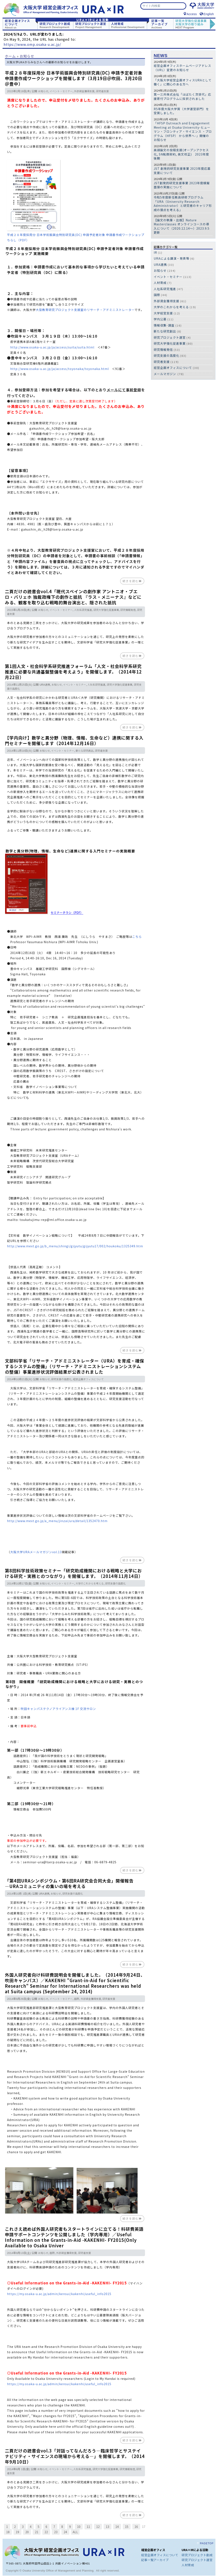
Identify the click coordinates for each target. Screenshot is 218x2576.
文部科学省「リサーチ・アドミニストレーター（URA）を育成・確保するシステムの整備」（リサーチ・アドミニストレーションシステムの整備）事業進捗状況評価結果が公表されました (74, 1366)
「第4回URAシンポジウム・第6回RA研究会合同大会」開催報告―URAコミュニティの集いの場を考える (69, 1884)
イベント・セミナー (61, 91)
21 (36, 2532)
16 (136, 2527)
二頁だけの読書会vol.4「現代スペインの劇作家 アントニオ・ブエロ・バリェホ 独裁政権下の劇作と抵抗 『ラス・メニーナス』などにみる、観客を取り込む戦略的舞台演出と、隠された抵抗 (73, 597)
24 (65, 2532)
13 (107, 2527)
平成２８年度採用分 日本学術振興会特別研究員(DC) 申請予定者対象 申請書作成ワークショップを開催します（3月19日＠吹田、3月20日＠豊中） (73, 78)
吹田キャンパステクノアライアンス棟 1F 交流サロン (58, 1709)
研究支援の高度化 (61, 1379)
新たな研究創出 (84, 751)
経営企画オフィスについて (88, 1379)
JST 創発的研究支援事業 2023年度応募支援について (182, 171)
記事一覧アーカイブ (155, 2560)
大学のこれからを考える (90, 1583)
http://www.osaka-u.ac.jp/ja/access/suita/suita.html (52, 347)
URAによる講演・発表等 (171, 258)
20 (27, 2532)
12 (98, 2527)
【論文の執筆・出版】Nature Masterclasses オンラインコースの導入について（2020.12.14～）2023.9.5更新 (181, 226)
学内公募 (160, 319)
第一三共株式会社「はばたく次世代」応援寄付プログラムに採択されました (182, 96)
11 (88, 2527)
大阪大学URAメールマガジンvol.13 (36, 1552)
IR (155, 252)
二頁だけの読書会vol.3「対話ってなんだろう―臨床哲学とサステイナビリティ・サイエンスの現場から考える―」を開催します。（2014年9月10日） (75, 2456)
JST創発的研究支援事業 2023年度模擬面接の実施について (182, 185)
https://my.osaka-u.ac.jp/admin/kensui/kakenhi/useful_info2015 (59, 2294)
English (207, 14)
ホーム (10, 56)
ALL (75, 2532)
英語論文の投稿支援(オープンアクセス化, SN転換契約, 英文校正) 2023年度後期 (181, 154)
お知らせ (27, 56)
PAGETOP (207, 2543)
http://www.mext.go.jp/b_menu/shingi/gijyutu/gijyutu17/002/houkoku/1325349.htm (75, 1246)
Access (190, 14)
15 (126, 2527)
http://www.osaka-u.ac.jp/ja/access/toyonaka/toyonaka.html (59, 369)
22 (46, 2532)
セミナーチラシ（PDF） (67, 913)
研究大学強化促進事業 (106, 610)
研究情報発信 (128, 610)
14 (117, 2527)
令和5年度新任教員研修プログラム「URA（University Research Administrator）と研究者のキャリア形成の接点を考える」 (183, 203)
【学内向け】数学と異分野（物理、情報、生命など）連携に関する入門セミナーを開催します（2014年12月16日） (74, 741)
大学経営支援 (163, 313)
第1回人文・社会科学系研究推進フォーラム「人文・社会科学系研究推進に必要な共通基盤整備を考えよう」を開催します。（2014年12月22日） (73, 672)
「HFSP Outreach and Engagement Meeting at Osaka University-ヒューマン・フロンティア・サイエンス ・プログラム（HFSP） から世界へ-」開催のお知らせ (183, 131)
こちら (137, 937)
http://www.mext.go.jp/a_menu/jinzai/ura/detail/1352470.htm (57, 1521)
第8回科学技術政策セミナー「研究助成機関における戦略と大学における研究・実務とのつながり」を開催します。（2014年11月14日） (74, 1573)
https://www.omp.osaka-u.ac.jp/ (32, 44)
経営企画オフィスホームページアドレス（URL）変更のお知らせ (182, 68)
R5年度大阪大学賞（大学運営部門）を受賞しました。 (181, 111)
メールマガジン (165, 374)
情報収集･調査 (164, 325)
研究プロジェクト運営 (170, 337)
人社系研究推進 (83, 610)
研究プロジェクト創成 (197, 2555)
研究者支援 (102, 91)
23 (55, 2532)
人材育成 (160, 283)
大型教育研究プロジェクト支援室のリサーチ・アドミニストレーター (85, 310)
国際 (76, 1999)
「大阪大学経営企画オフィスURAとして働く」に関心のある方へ (183, 82)
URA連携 (45, 685)
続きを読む (132, 581)
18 (8, 2532)
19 (17, 2532)
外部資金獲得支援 (84, 91)
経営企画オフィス (153, 2550)
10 (78, 2527)
